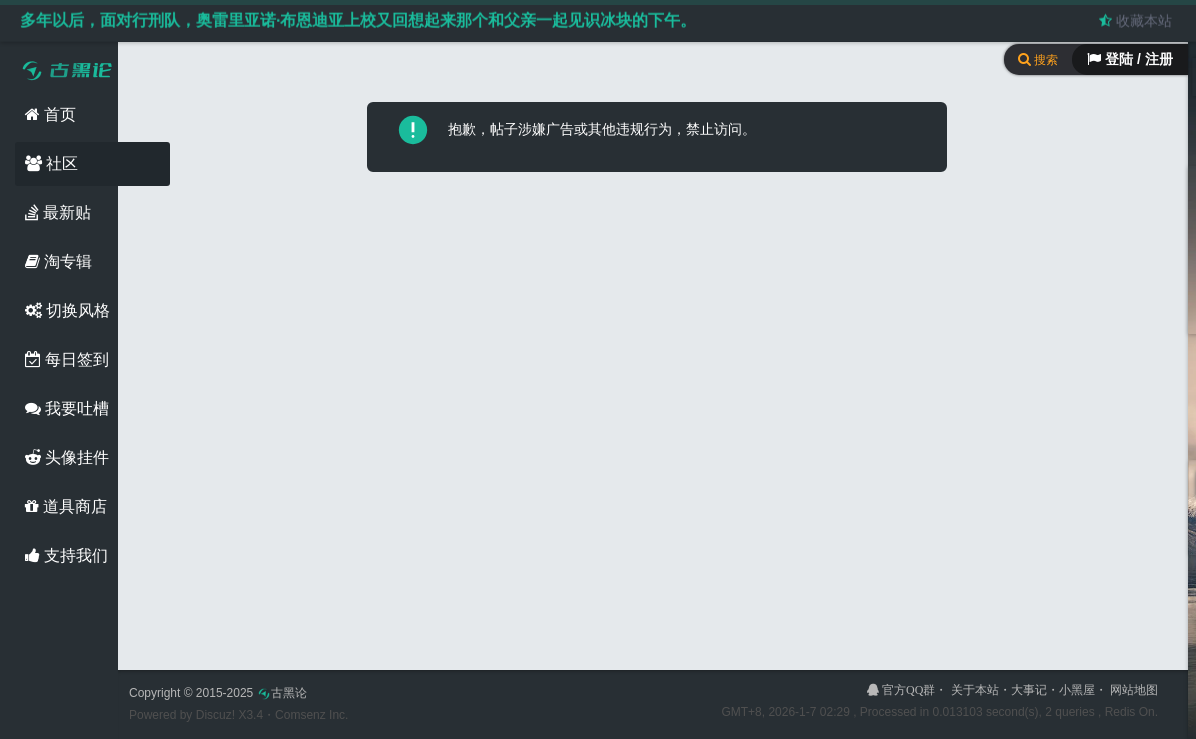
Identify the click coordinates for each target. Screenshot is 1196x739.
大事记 (1029, 690)
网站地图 (1134, 690)
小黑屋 (1077, 690)
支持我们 (66, 555)
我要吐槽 (67, 408)
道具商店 (66, 506)
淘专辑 (58, 261)
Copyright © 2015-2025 (218, 693)
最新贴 (58, 212)
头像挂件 (67, 457)
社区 (51, 163)
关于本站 (975, 690)
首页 (50, 114)
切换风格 (67, 310)
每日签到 (67, 359)
